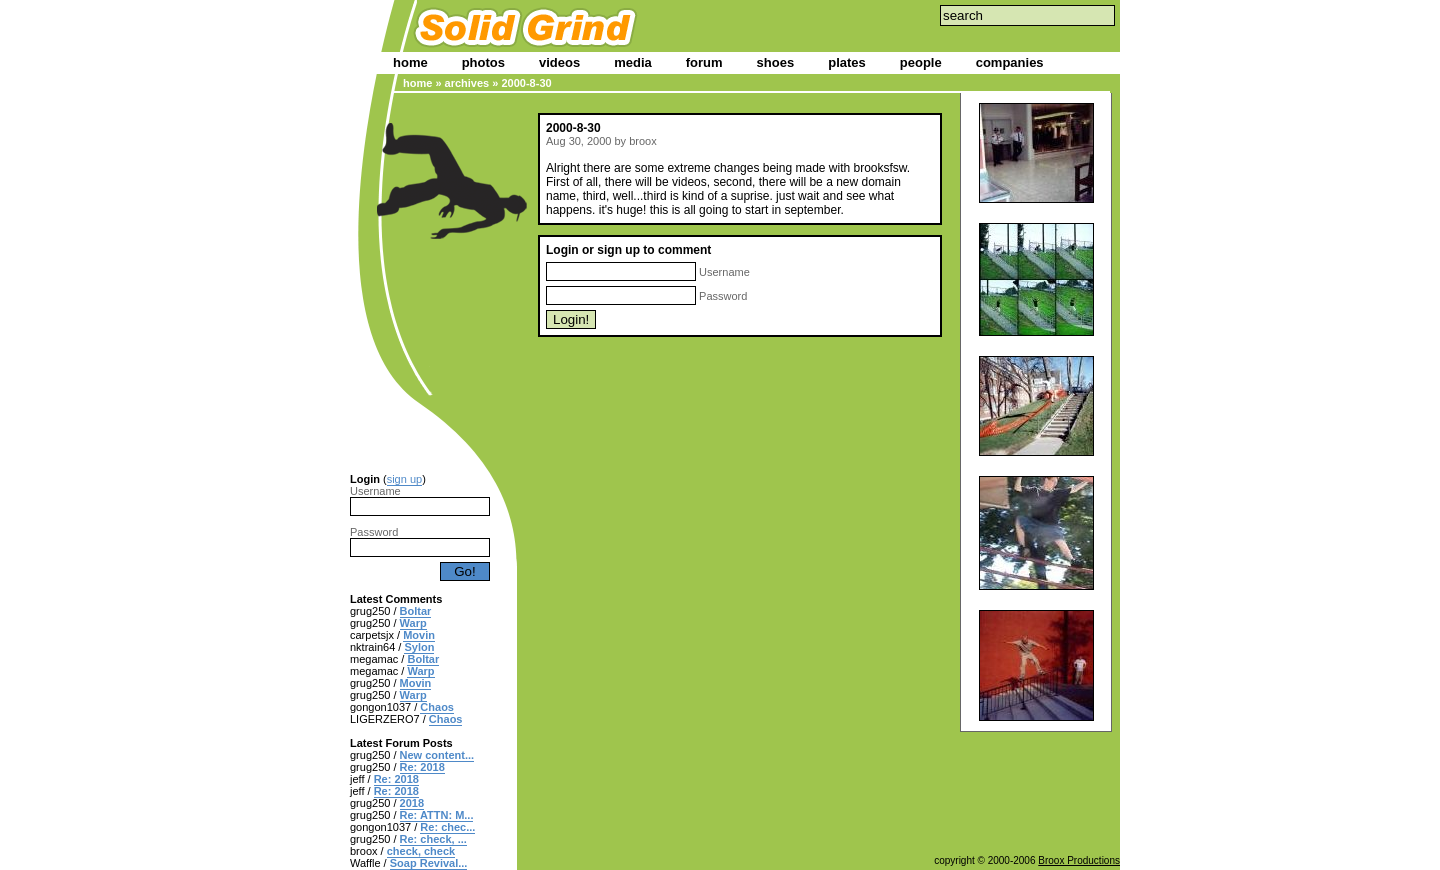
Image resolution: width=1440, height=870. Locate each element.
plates (847, 62)
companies (1010, 62)
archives (467, 83)
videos (559, 62)
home (410, 62)
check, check (421, 851)
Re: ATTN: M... (437, 815)
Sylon (419, 647)
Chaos (437, 707)
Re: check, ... (433, 839)
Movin (419, 635)
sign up (404, 479)
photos (483, 62)
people (921, 62)
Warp (413, 623)
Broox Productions (1079, 860)
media (633, 62)
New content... (437, 755)
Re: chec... (447, 827)
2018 (412, 803)
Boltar (416, 611)
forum (704, 62)
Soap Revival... (429, 863)
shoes (776, 62)
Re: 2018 (422, 767)
